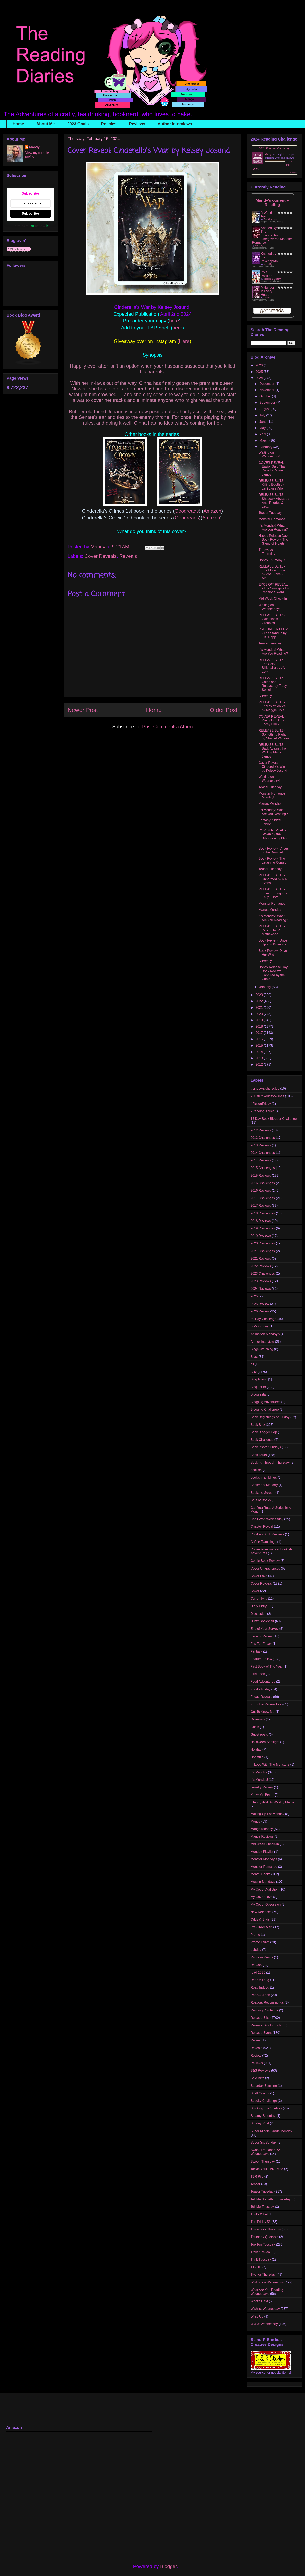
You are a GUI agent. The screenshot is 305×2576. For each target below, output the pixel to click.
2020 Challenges (263, 1243)
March (264, 440)
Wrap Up (257, 2316)
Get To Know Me (262, 1711)
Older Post (223, 710)
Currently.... (259, 1598)
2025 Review (260, 1304)
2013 (260, 1058)
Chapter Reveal (262, 1526)
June (263, 421)
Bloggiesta (258, 1394)
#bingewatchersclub (265, 1088)
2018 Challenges (263, 1213)
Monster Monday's (264, 1859)
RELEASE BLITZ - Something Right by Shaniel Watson (274, 734)
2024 (260, 378)
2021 (260, 1007)
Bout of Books (261, 1500)
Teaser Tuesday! (270, 513)
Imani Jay (259, 245)
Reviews (137, 124)
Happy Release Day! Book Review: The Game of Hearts (274, 539)
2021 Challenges (263, 1251)
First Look (258, 1674)
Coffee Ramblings (263, 1542)
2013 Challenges (263, 1137)
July (262, 415)
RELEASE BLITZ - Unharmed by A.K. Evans (273, 879)
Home (18, 124)
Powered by (31, 225)
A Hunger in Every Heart (267, 291)
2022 (260, 1001)
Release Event (261, 2032)
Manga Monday (270, 803)
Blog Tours (258, 1387)
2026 (260, 365)
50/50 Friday (260, 1326)
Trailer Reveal (261, 2252)
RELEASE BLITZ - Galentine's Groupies (272, 619)
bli (252, 1364)
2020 (260, 1014)
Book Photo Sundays (266, 1447)
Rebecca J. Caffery (272, 279)
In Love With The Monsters (270, 1764)
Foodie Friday (260, 1689)
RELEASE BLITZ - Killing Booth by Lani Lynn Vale (272, 484)
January (265, 987)
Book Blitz (258, 1424)
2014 (260, 1052)
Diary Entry (259, 1606)
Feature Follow (261, 1659)
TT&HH (256, 2267)
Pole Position (266, 274)
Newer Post (83, 710)
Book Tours (259, 1455)
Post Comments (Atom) (167, 726)
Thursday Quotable (264, 2237)
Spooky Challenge (264, 2101)
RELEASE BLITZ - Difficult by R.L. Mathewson (272, 930)
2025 (260, 371)
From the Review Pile (266, 1704)
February (266, 447)
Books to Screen (262, 1492)
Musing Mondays (263, 1881)
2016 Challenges (263, 1183)
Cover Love (259, 1576)
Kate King (267, 298)
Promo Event (260, 1942)
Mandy (34, 147)
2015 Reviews (261, 1175)
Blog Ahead (259, 1379)
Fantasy (256, 1651)
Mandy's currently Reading (272, 202)
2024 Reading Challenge (274, 148)
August (264, 409)
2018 (260, 1026)
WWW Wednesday (264, 2324)
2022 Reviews (261, 1266)
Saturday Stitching (264, 2085)
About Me (45, 124)
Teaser (255, 2184)
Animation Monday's (265, 1334)
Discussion (258, 1613)
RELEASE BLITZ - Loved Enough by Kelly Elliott (273, 893)
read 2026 (258, 1972)
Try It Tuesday (261, 2259)
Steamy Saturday (263, 2116)
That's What (259, 2214)
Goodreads (187, 511)
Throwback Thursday (266, 2229)
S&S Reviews (260, 2070)
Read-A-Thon (260, 1995)
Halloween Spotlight (265, 1742)
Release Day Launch (266, 2025)
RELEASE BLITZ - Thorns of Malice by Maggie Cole (272, 706)
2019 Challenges (263, 1228)
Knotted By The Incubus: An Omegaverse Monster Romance (272, 235)
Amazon (212, 511)
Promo (255, 1934)
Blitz (254, 1372)
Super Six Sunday (264, 2142)
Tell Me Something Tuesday (271, 2199)
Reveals (128, 556)
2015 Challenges (263, 1168)
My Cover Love (261, 1897)
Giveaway (258, 1719)
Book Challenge (262, 1439)
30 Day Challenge (263, 1319)
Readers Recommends (267, 2002)
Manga (255, 1821)
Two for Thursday (263, 2274)
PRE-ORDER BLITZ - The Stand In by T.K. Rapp (273, 633)
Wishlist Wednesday (265, 2308)
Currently (265, 961)
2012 (260, 1064)
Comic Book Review (265, 1560)
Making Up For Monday (267, 1814)
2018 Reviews (261, 1221)
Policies (109, 124)
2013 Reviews (261, 1145)
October (265, 396)
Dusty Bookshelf (262, 1621)
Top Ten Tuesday (263, 2244)
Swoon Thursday (263, 2161)
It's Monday (259, 1772)
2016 (260, 1039)
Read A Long (260, 1980)
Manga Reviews (262, 1836)
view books (292, 172)
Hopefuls (257, 1757)
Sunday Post (260, 2123)
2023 (260, 995)
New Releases (261, 1912)
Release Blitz (260, 2017)
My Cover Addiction (265, 1889)
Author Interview (262, 1341)
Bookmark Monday (264, 1485)
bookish (256, 1470)
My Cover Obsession (266, 1904)
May (263, 428)
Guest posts (259, 1734)
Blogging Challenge (265, 1409)
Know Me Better (262, 1795)
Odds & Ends (260, 1919)
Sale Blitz (257, 2078)
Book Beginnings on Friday (270, 1417)
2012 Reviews (261, 1130)
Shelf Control (260, 2093)
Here (184, 341)
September (267, 402)
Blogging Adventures (265, 1402)
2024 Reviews (261, 1288)
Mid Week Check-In (273, 598)
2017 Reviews (261, 1205)
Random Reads (262, 1957)
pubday (256, 1949)
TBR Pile (257, 2176)
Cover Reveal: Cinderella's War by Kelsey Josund (273, 766)
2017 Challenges (263, 1198)
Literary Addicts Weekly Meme (272, 1802)
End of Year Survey (264, 1628)
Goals (255, 1727)
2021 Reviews (261, 1258)
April (263, 434)
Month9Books (260, 1874)
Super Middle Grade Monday (271, 2131)
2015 (260, 1045)
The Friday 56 (261, 2222)
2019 (260, 1020)
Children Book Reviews (267, 1534)
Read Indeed (260, 1987)
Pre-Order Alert (261, 1927)
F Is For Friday (261, 1643)
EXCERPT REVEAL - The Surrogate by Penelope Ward (274, 588)
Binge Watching (262, 1349)
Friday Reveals (261, 1696)
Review (256, 2055)
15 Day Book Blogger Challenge (274, 1118)
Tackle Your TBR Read (267, 2169)
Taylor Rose (268, 264)
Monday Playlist (262, 1851)
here (174, 320)
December (267, 383)
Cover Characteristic (265, 1568)
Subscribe (30, 213)
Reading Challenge (264, 2010)
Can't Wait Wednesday (267, 1519)
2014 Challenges (263, 1152)
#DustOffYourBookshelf (267, 1096)
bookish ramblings (264, 1477)
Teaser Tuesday (270, 643)
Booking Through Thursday (270, 1462)
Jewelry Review (262, 1787)
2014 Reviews (261, 1160)
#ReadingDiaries (262, 1111)
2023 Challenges (263, 1273)
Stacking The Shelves (266, 2108)
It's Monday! (259, 1779)
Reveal (256, 2040)
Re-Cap (256, 1965)
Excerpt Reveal (262, 1636)
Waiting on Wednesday (267, 2282)
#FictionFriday (261, 1103)
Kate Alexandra (270, 219)
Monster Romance (272, 519)
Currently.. (266, 696)
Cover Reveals (101, 556)
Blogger (168, 2566)
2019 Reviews (261, 1236)
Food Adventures (263, 1681)
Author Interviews (175, 124)
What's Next (259, 2301)
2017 (260, 1033)
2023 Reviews (261, 1281)
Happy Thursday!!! (272, 560)
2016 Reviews (261, 1190)
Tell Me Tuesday (262, 2206)
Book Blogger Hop (264, 1432)
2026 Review (260, 1311)
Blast (254, 1356)
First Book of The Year (267, 1666)
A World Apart (266, 214)
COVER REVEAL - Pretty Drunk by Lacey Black (272, 720)
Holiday (256, 1749)
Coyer (255, 1591)
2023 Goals (78, 124)
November (267, 390)
